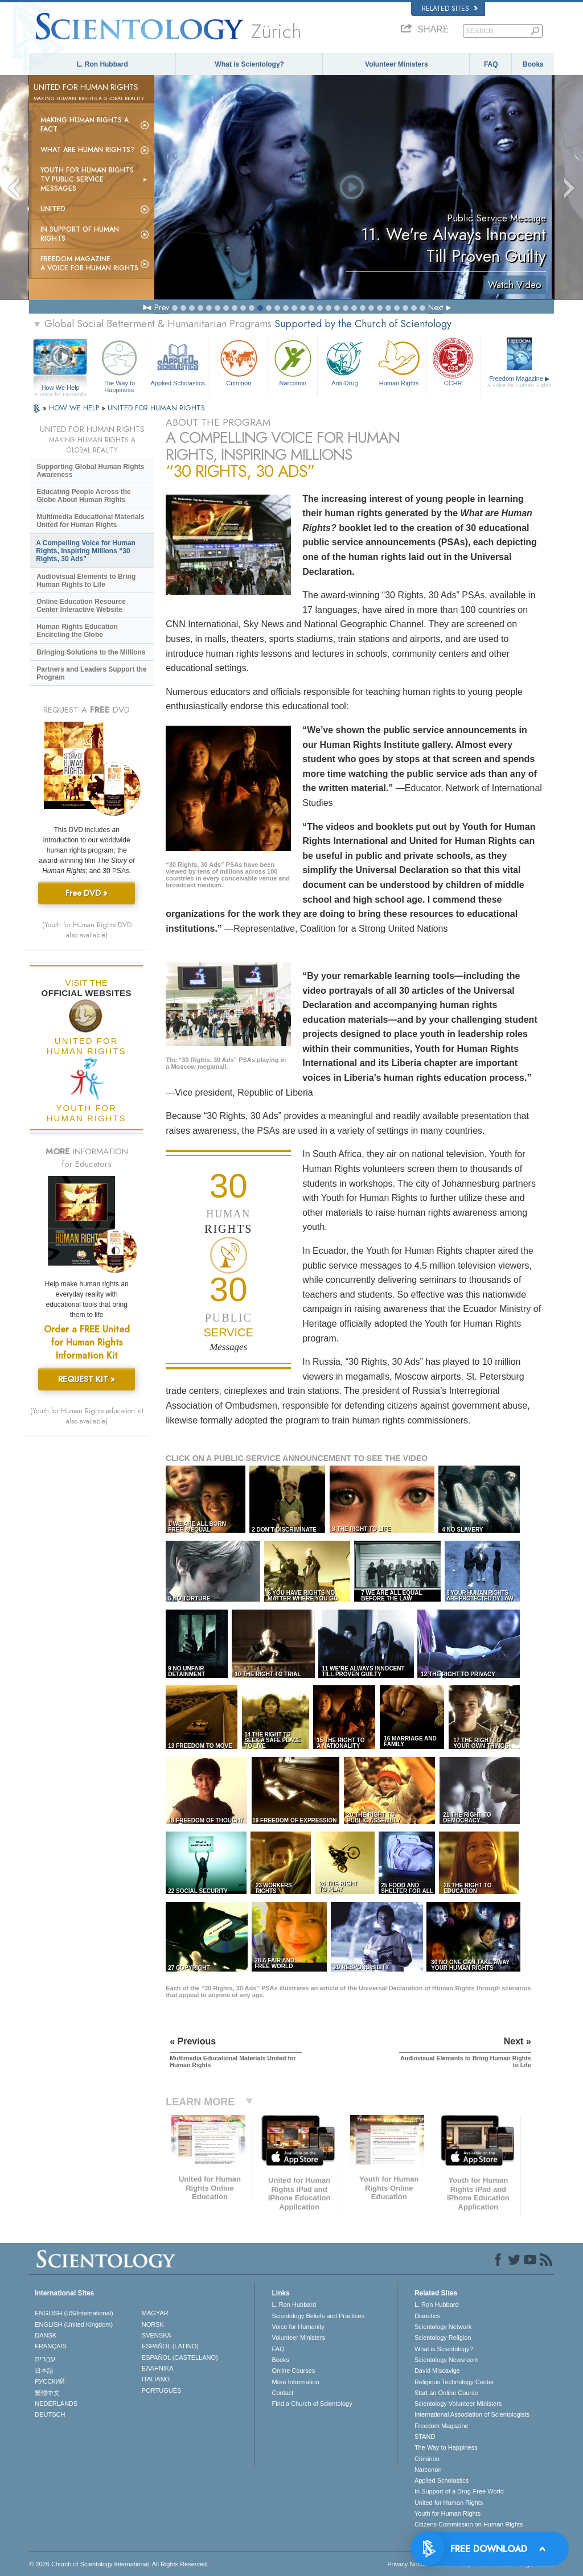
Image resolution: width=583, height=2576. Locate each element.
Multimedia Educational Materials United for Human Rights (90, 521)
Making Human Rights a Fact (84, 124)
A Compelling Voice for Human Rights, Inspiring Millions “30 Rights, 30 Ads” (86, 551)
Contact (282, 2392)
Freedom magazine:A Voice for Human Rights (89, 263)
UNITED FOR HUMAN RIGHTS (156, 407)
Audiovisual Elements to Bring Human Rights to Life (86, 581)
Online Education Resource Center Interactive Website (81, 606)
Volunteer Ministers (396, 64)
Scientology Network (442, 2326)
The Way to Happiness (119, 364)
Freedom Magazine (519, 382)
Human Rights (399, 361)
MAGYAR (155, 2313)
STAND (424, 2436)
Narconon (292, 361)
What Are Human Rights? (87, 150)
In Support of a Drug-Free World (459, 2491)
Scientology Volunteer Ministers (458, 2403)
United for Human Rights (448, 2502)
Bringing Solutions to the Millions (90, 652)
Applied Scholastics (177, 361)
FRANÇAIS (51, 2346)
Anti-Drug (344, 361)
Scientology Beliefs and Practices (318, 2315)
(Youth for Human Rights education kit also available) (86, 1416)
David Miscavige (437, 2370)
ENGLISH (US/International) (74, 2313)
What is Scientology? (249, 64)
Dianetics (427, 2315)
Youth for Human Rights (447, 2513)
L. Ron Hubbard (102, 64)
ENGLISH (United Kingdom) (74, 2324)
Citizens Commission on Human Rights (468, 2524)
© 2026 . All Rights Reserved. (118, 2564)
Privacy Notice (407, 2564)
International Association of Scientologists (471, 2414)
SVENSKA (156, 2335)
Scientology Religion (442, 2337)
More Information (295, 2382)
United (52, 209)
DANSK (45, 2335)
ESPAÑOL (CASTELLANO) (180, 2357)
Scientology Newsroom (446, 2359)
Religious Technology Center (454, 2382)
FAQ (491, 64)
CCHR (453, 361)
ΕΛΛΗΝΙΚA (158, 2368)
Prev (161, 307)
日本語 (44, 2370)
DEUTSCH (50, 2414)
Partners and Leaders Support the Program (91, 673)
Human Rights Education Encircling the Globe (77, 631)
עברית (45, 2358)
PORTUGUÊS (161, 2390)
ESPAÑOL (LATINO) (170, 2346)
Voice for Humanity (298, 2326)
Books (533, 64)
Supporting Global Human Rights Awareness (90, 471)
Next (435, 307)
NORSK (153, 2324)
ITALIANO (156, 2379)
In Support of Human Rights (79, 234)
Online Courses (293, 2370)
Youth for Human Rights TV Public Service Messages (87, 179)
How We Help (60, 388)
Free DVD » (86, 893)
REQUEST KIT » (86, 1379)
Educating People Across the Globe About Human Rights (83, 496)
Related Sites (450, 8)
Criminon (238, 361)
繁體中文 (47, 2392)
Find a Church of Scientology (312, 2403)
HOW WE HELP (75, 407)
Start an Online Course (446, 2392)
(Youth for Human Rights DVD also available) (87, 930)
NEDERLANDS (56, 2403)
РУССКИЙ (49, 2381)
